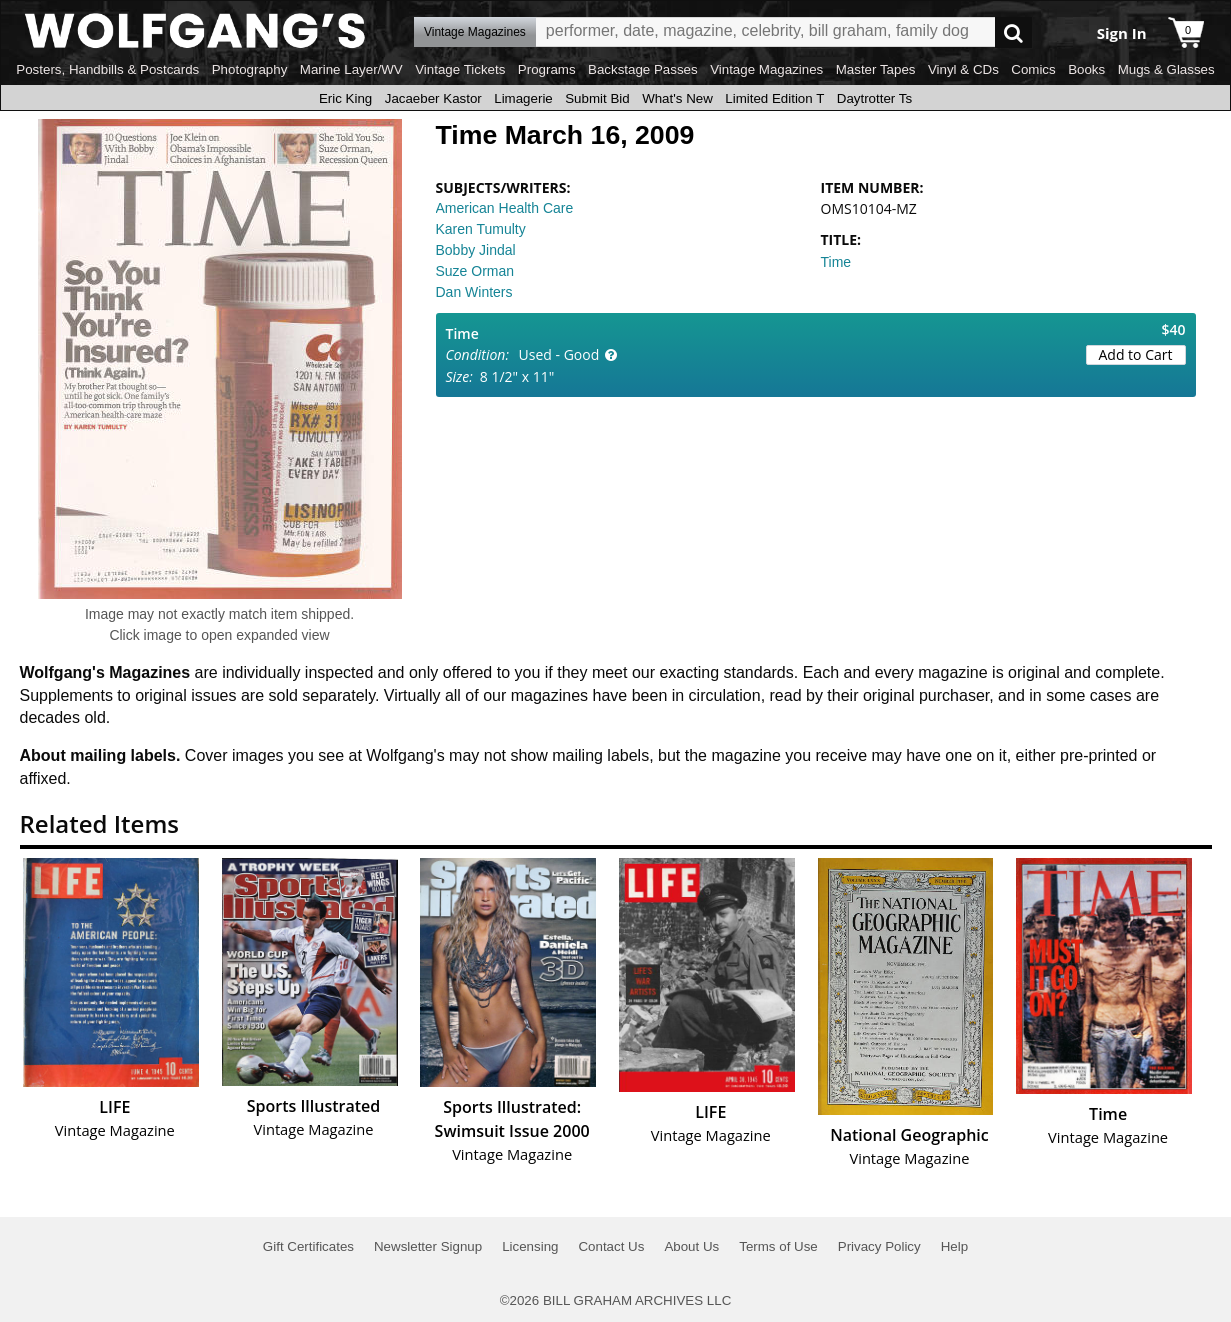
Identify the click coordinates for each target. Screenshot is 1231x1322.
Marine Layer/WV (351, 69)
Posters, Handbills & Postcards (107, 69)
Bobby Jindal (476, 250)
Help (954, 1246)
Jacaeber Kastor (433, 98)
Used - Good (559, 354)
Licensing (530, 1246)
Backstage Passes (643, 69)
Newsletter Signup (428, 1246)
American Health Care (505, 208)
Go (1013, 32)
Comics (1033, 69)
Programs (547, 69)
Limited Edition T (774, 98)
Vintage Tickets (460, 69)
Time (836, 262)
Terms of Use (778, 1246)
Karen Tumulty (481, 229)
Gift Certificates (308, 1246)
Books (1086, 69)
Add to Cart (1136, 354)
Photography (250, 69)
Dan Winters (474, 292)
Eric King (345, 98)
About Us (691, 1246)
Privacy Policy (879, 1246)
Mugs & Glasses (1166, 69)
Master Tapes (876, 69)
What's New (677, 98)
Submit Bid (597, 98)
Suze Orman (475, 271)
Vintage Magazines (766, 69)
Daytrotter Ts (874, 98)
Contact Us (611, 1246)
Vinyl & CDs (963, 69)
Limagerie (523, 98)
